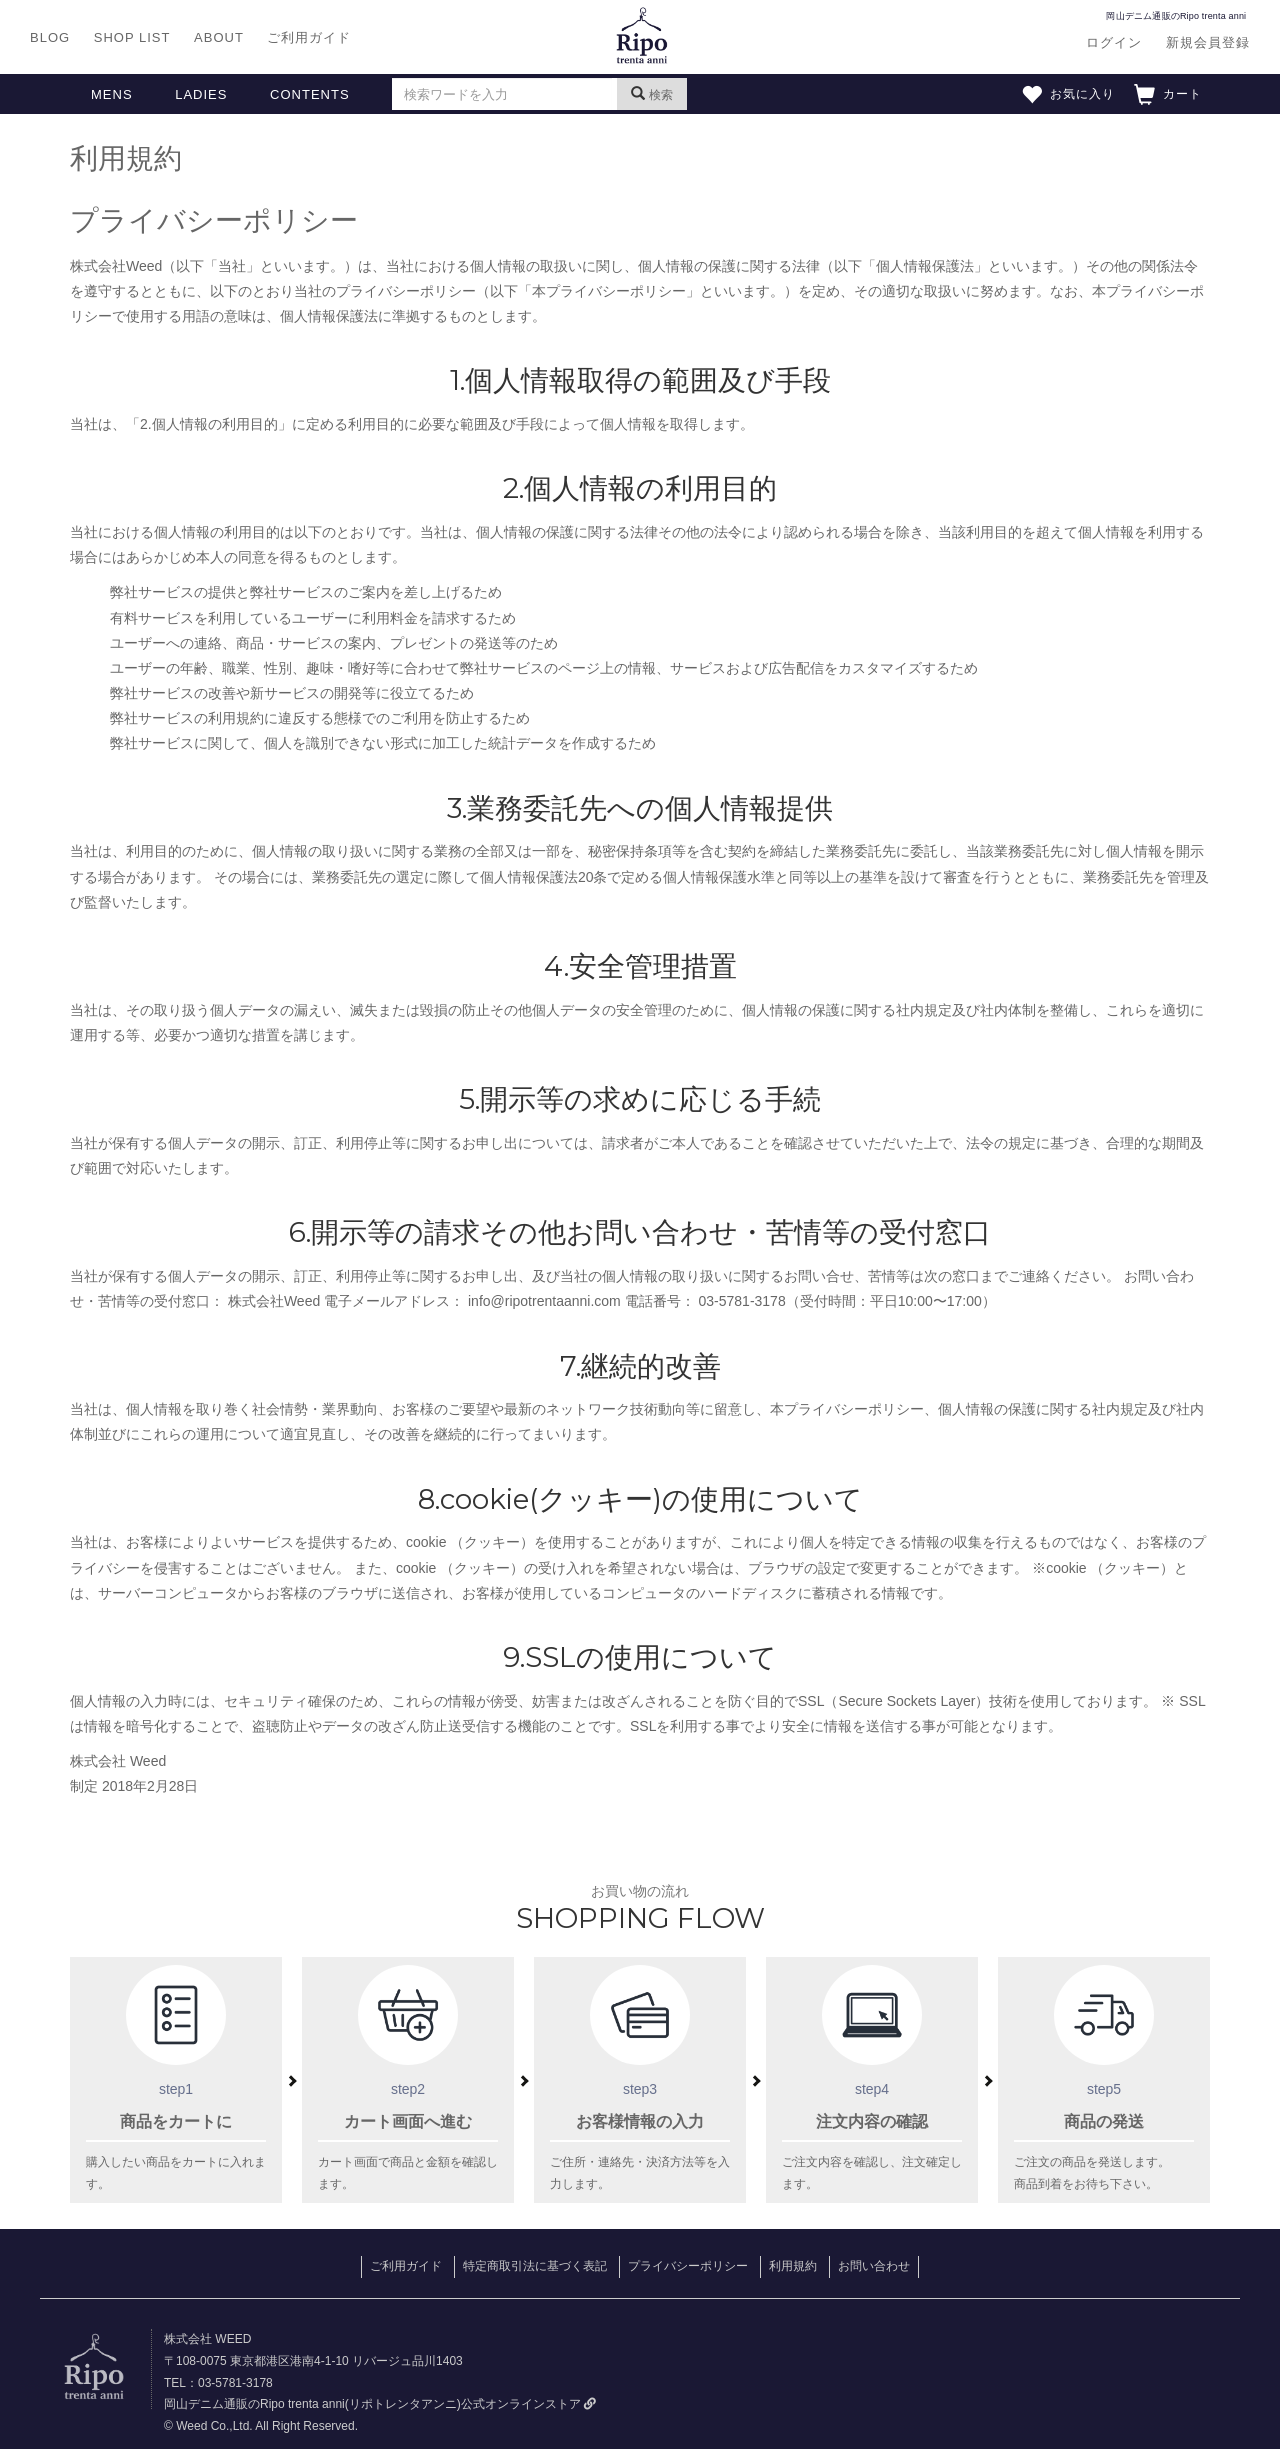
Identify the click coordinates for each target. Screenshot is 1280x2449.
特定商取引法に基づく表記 (535, 2266)
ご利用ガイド (309, 37)
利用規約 (793, 2266)
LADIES (201, 94)
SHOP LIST (132, 37)
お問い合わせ (874, 2266)
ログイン (1114, 42)
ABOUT (219, 37)
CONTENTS (310, 94)
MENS (112, 94)
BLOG (50, 37)
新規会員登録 (1208, 42)
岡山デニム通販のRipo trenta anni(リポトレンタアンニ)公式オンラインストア (380, 2404)
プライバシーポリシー (688, 2266)
